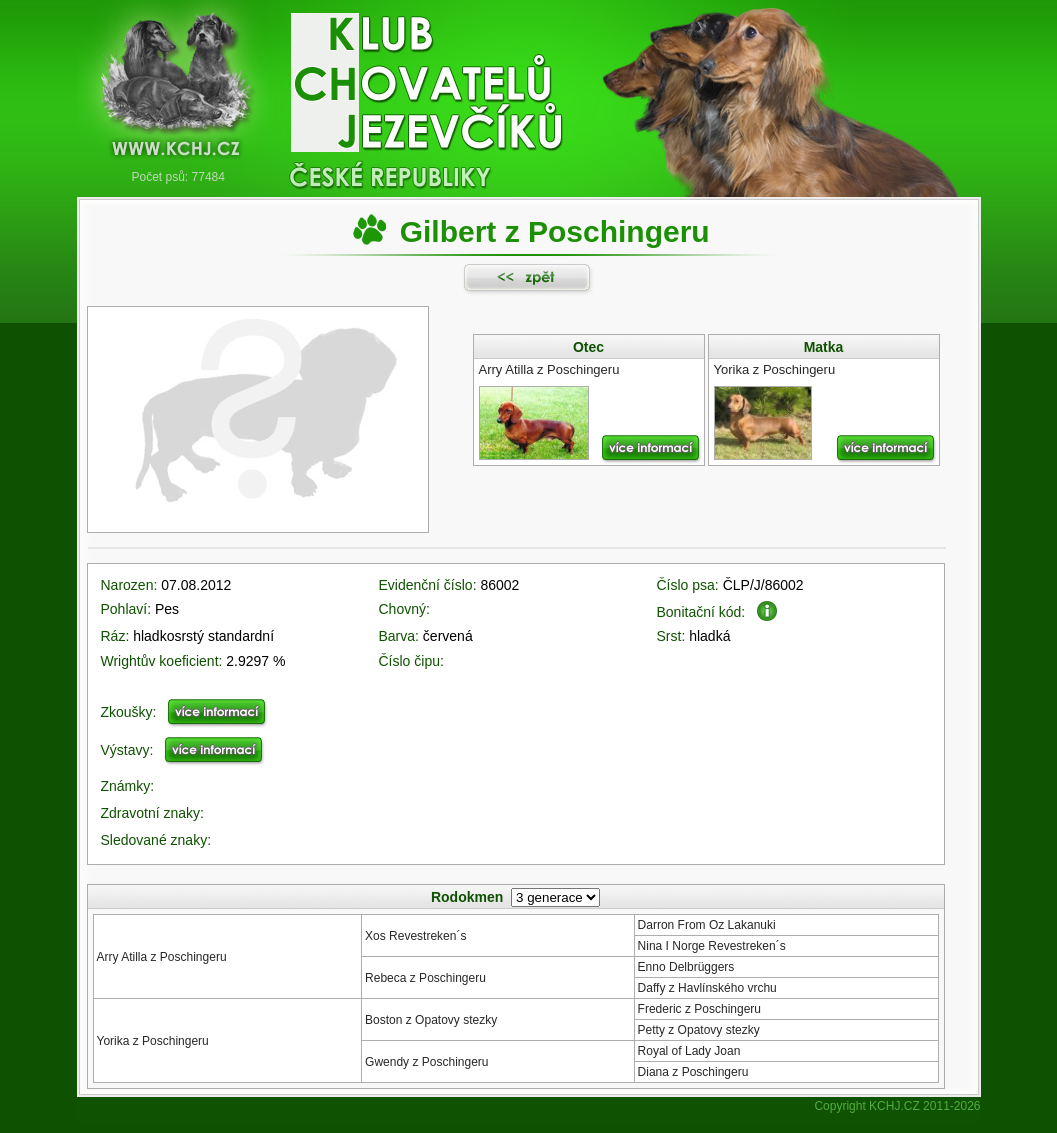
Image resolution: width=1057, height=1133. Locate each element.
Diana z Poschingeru (693, 1072)
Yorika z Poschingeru (153, 1041)
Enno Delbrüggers (686, 967)
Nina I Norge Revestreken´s (712, 946)
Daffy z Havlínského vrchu (707, 988)
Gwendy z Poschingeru (426, 1062)
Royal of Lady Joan (689, 1051)
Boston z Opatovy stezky (431, 1020)
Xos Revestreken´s (415, 936)
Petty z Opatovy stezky (699, 1030)
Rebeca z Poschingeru (425, 978)
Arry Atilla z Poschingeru (162, 957)
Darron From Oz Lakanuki (707, 925)
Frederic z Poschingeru (699, 1009)
